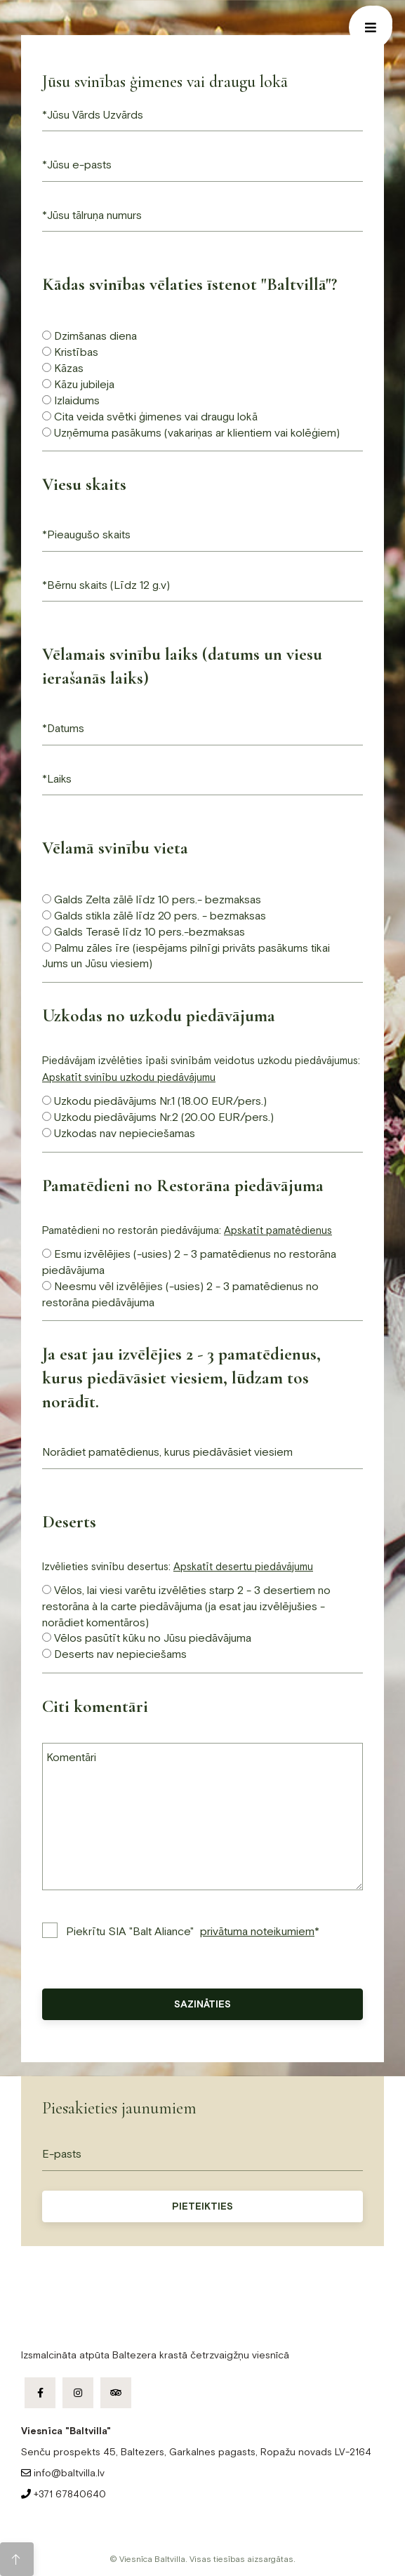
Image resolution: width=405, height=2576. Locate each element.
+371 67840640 (63, 2493)
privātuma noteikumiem (257, 1931)
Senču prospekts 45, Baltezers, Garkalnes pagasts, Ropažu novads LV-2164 (196, 2451)
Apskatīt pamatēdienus (278, 1230)
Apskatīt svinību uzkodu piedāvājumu (128, 1077)
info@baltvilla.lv (63, 2472)
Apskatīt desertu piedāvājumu (243, 1566)
